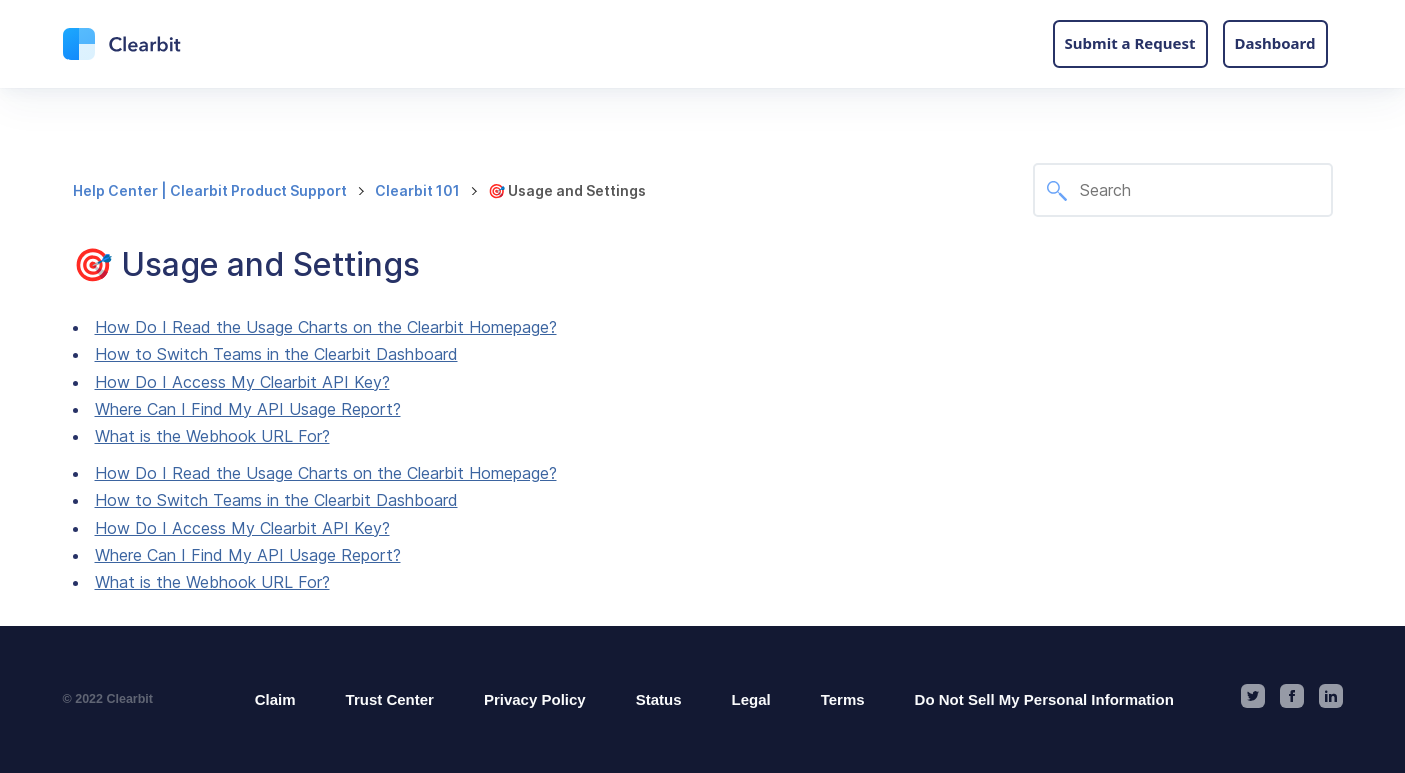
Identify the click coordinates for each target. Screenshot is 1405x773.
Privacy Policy (535, 699)
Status (659, 699)
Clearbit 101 (417, 190)
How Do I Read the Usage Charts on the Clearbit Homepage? (326, 327)
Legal (751, 699)
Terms (843, 699)
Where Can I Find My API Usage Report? (248, 409)
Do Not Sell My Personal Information (1044, 699)
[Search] (1183, 190)
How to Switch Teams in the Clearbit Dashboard (276, 354)
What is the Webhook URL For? (212, 436)
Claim (275, 699)
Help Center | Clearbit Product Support (210, 190)
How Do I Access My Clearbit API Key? (242, 382)
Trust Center (390, 699)
